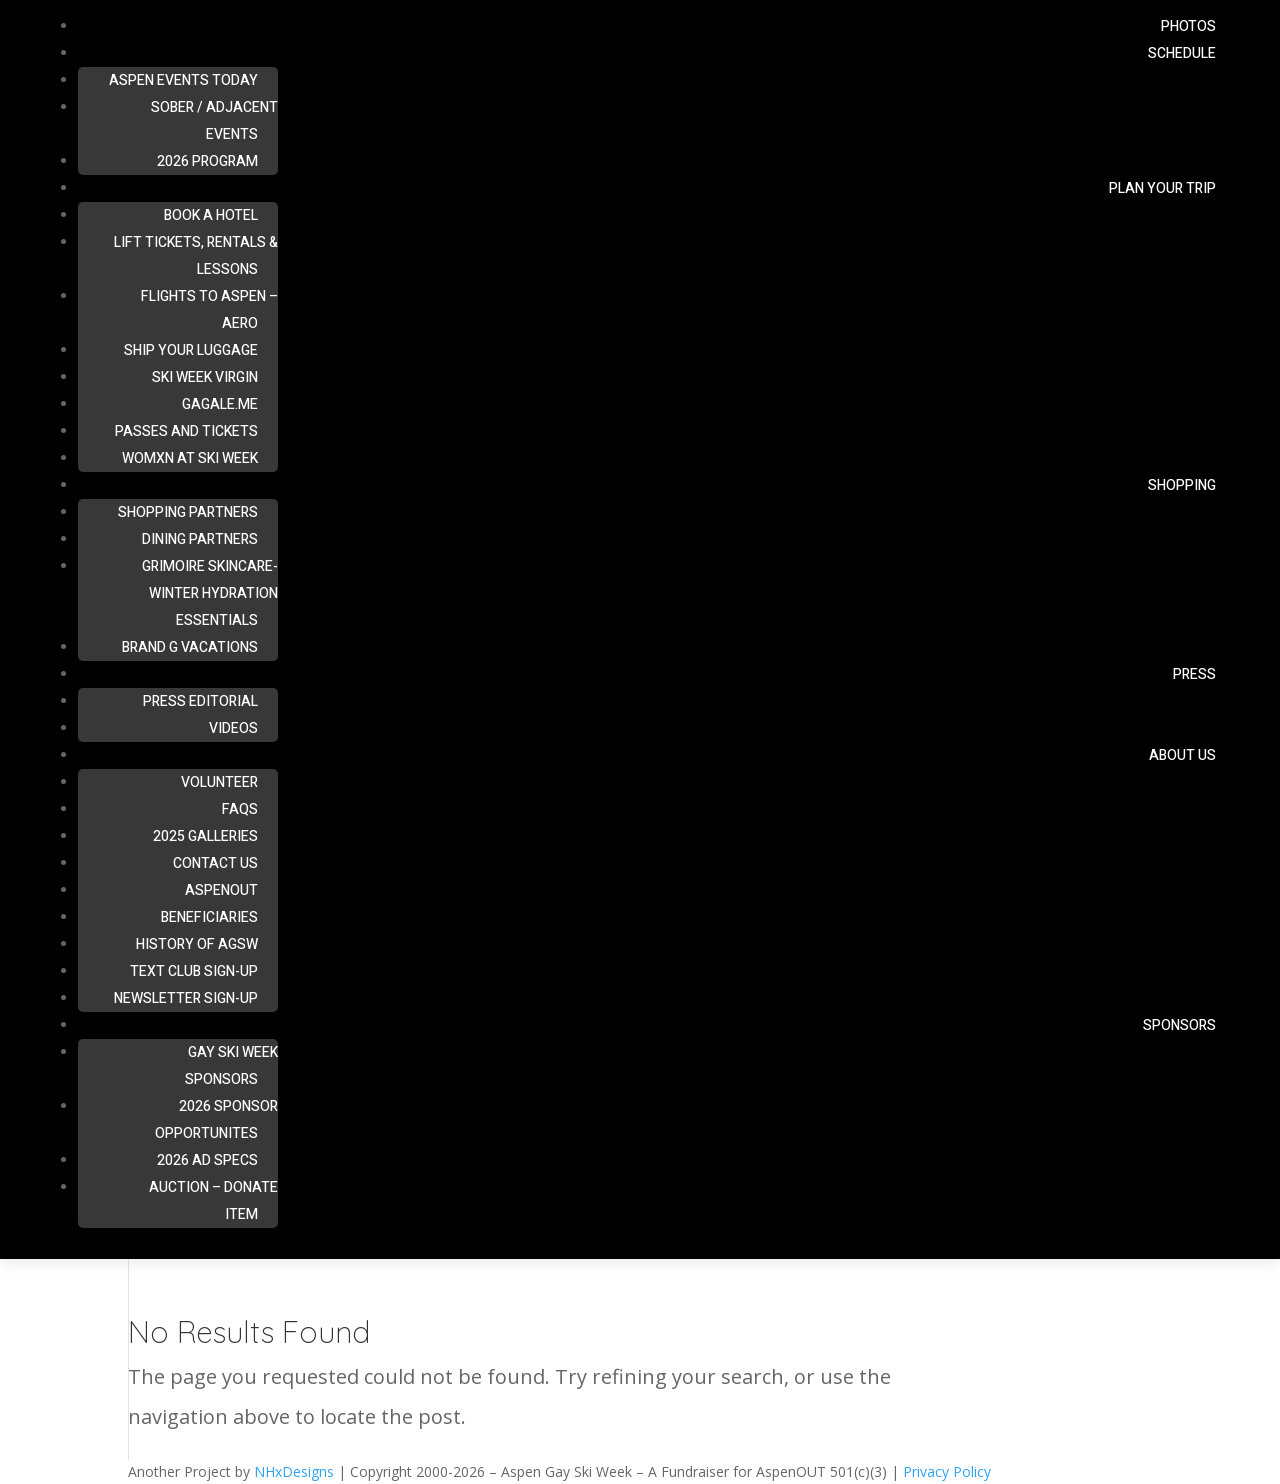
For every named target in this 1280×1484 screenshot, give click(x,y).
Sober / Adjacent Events (214, 121)
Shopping (1182, 485)
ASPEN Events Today (183, 80)
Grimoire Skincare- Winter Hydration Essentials (210, 593)
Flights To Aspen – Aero (209, 310)
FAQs (240, 809)
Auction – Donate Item (213, 1201)
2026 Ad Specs (207, 1160)
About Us (1182, 755)
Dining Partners (200, 539)
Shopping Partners (188, 512)
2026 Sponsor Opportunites (216, 1120)
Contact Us (215, 863)
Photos (1188, 26)
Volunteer (219, 782)
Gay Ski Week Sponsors (231, 1066)
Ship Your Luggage (191, 350)
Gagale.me (220, 404)
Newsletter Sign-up (186, 998)
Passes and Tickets (186, 431)
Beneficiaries (209, 917)
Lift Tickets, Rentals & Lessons (196, 256)
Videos (233, 728)
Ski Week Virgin (205, 377)
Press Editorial (200, 701)
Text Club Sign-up (194, 971)
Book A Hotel (211, 215)
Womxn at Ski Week (190, 458)
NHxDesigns (294, 1471)
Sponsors (1179, 1025)
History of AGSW (197, 944)
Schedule (1182, 53)
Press (1194, 674)
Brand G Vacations (190, 647)
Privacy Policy (947, 1471)
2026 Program (207, 161)
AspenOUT (221, 890)
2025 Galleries (205, 836)
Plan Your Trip (1162, 188)
